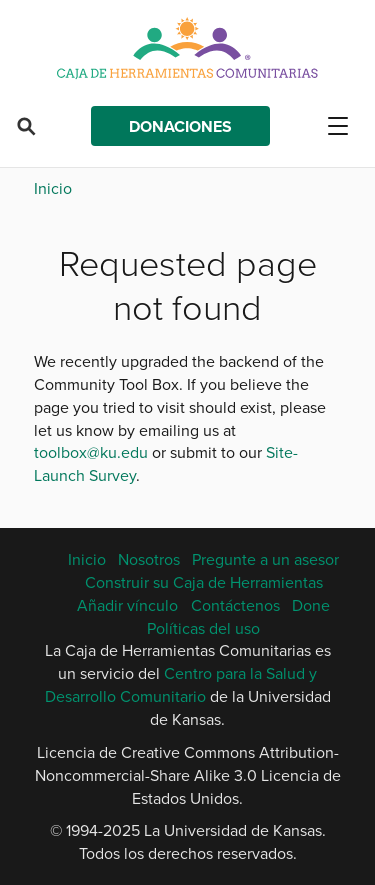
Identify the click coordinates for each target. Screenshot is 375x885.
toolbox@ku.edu (91, 452)
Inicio (53, 188)
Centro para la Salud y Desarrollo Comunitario (181, 684)
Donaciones (180, 126)
